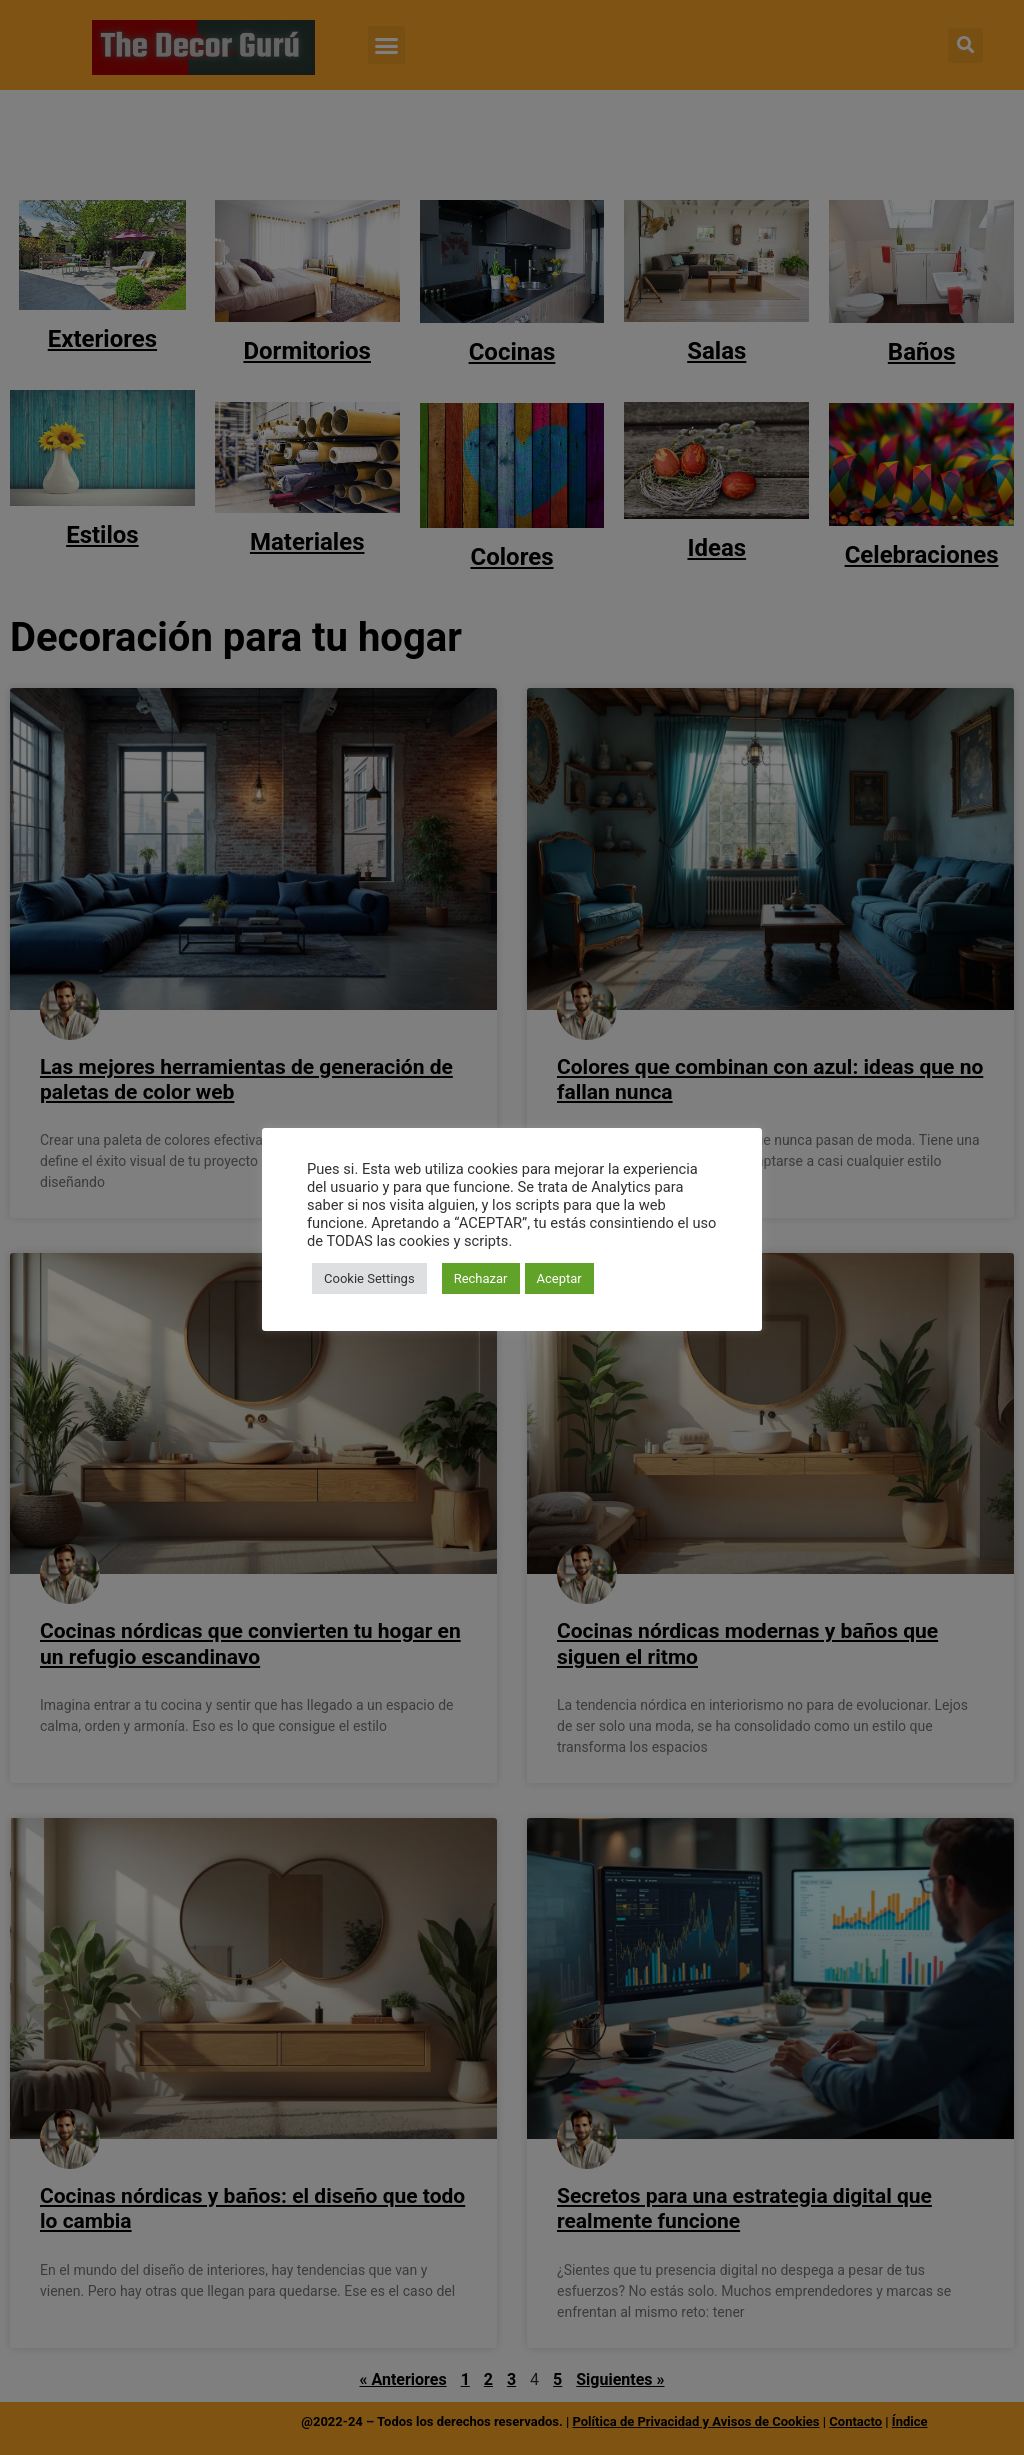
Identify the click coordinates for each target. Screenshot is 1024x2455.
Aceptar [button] (559, 1278)
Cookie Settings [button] (369, 1278)
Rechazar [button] (481, 1278)
